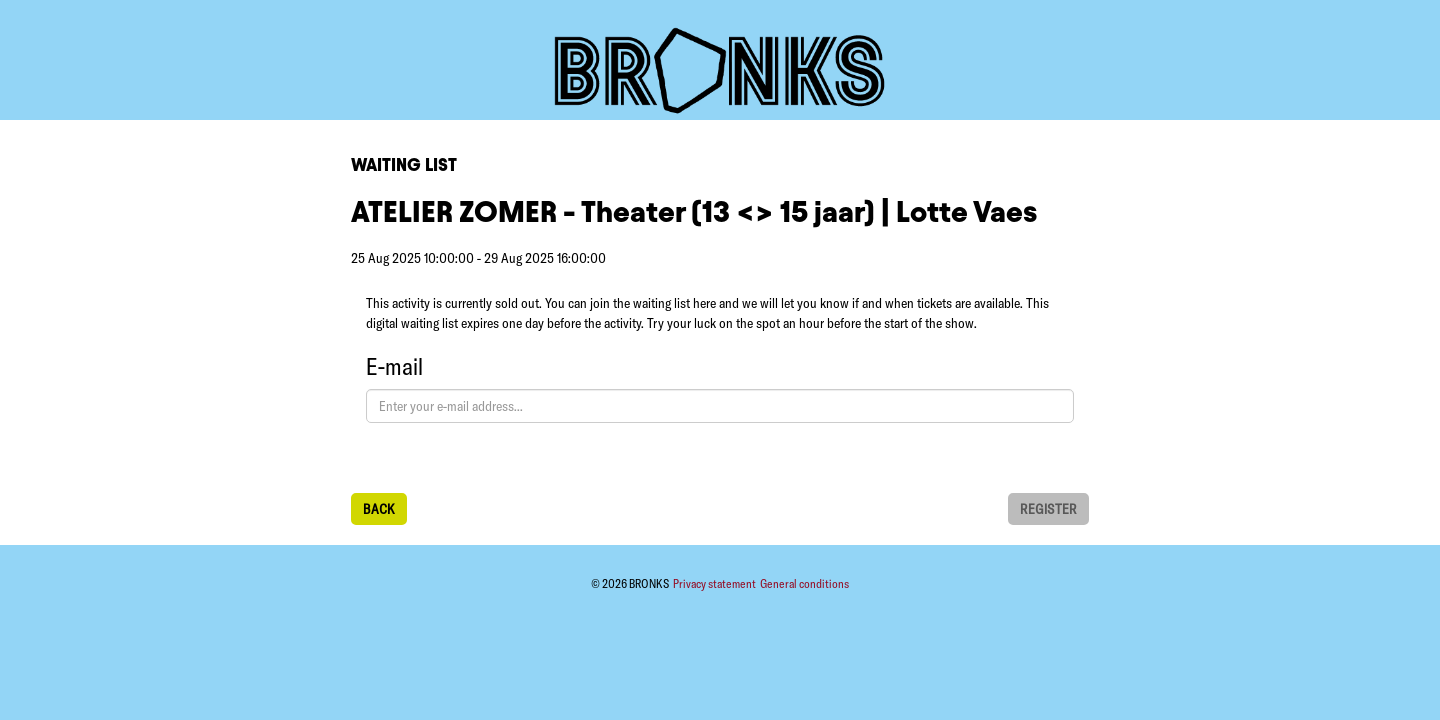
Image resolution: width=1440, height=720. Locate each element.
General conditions (804, 583)
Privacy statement (715, 583)
